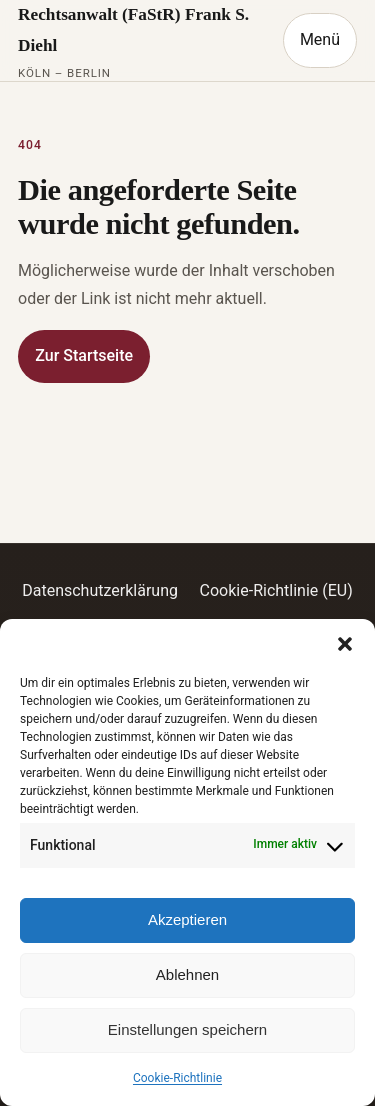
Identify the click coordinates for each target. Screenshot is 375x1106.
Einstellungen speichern (187, 1029)
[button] (345, 644)
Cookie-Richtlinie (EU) (276, 590)
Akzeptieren (187, 919)
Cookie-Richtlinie (177, 1078)
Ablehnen (187, 974)
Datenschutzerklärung (100, 590)
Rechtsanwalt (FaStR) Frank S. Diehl (133, 30)
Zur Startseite (84, 355)
